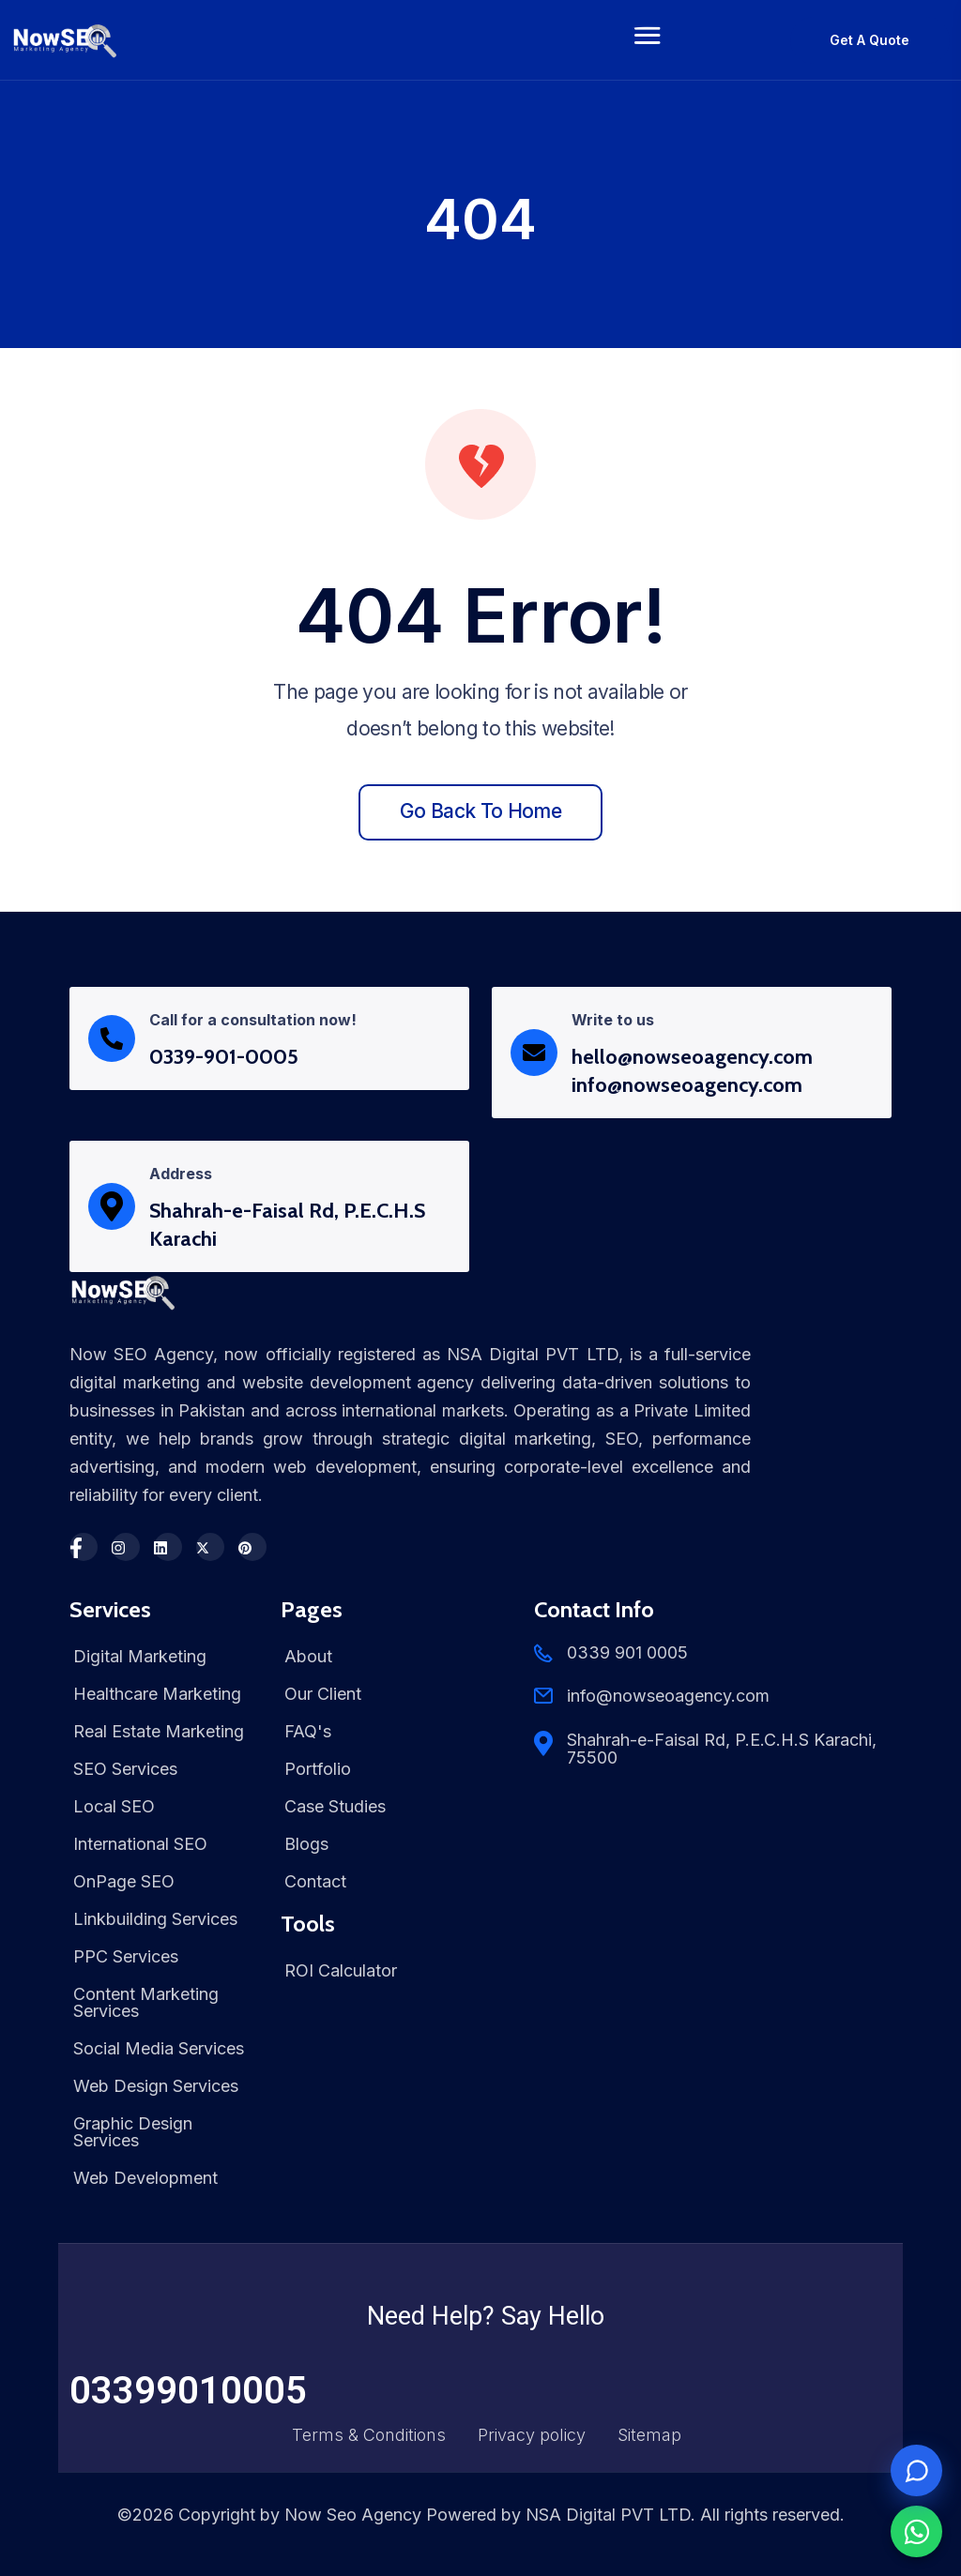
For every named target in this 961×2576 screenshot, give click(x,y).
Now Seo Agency (352, 2514)
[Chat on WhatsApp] (916, 2531)
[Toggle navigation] (648, 40)
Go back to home (480, 811)
